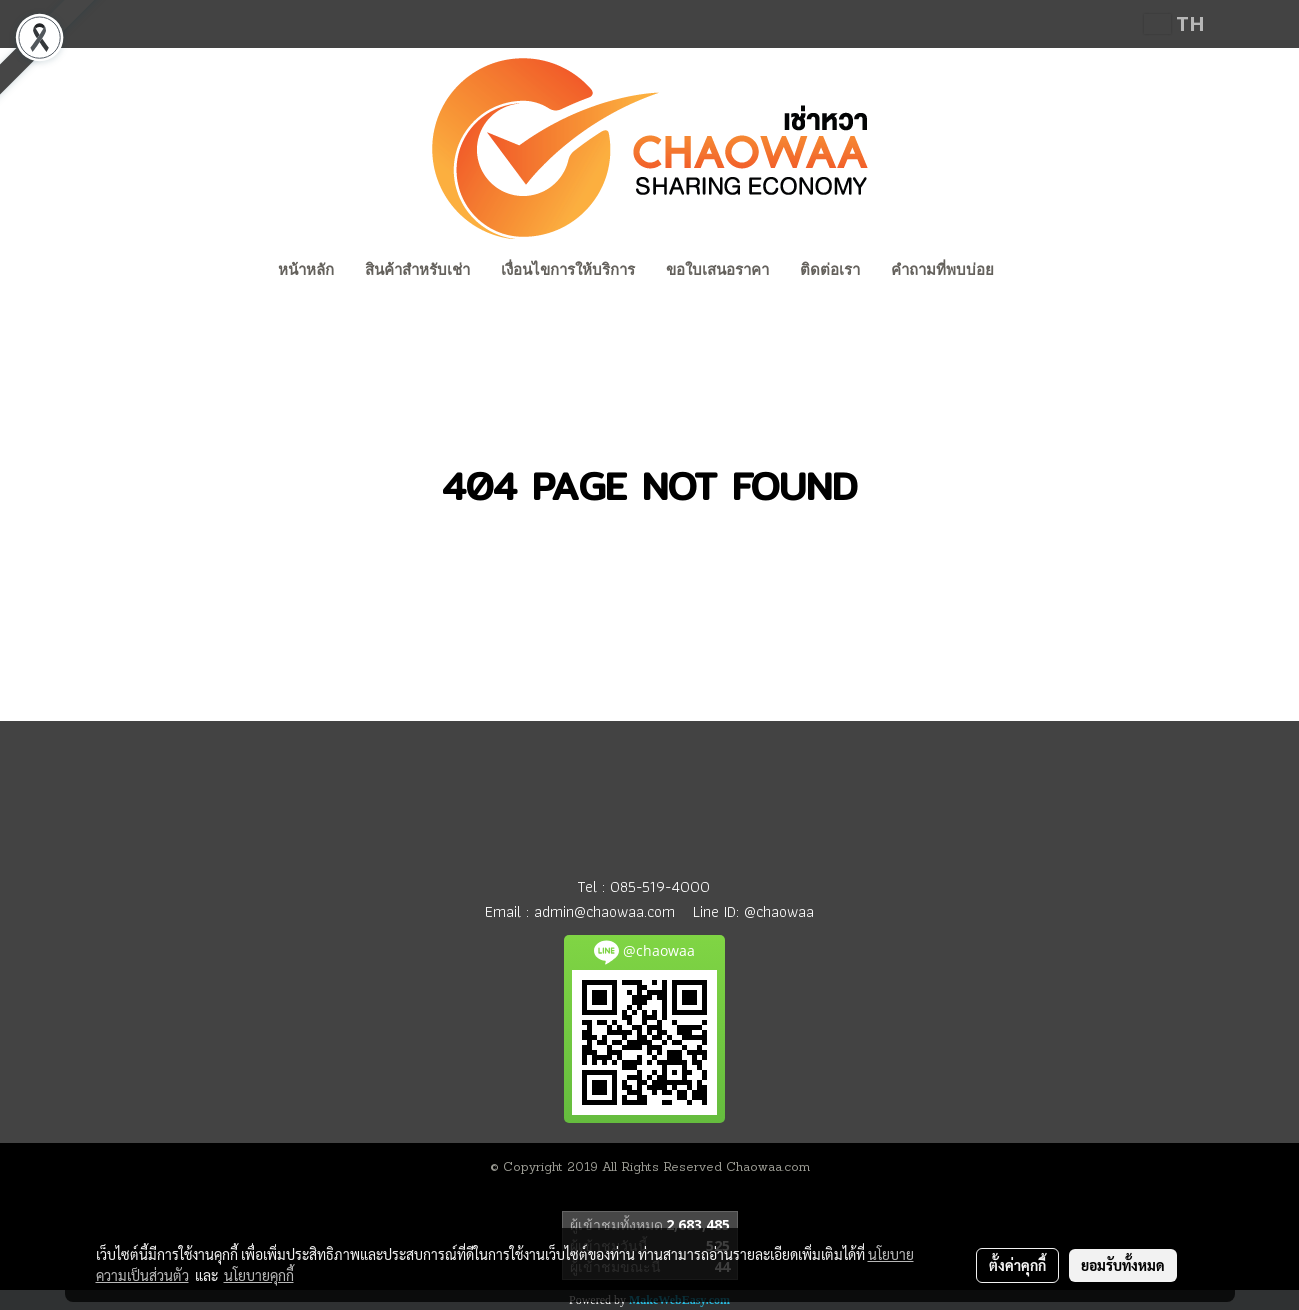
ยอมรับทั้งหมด (1123, 1265)
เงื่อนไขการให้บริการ (568, 270)
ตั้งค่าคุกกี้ (1017, 1265)
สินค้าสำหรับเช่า (417, 270)
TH (1174, 23)
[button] (1028, 272)
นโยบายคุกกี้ (259, 1275)
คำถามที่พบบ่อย (942, 270)
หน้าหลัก (306, 270)
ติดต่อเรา (830, 270)
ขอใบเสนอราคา (717, 270)
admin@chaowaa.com (604, 911)
